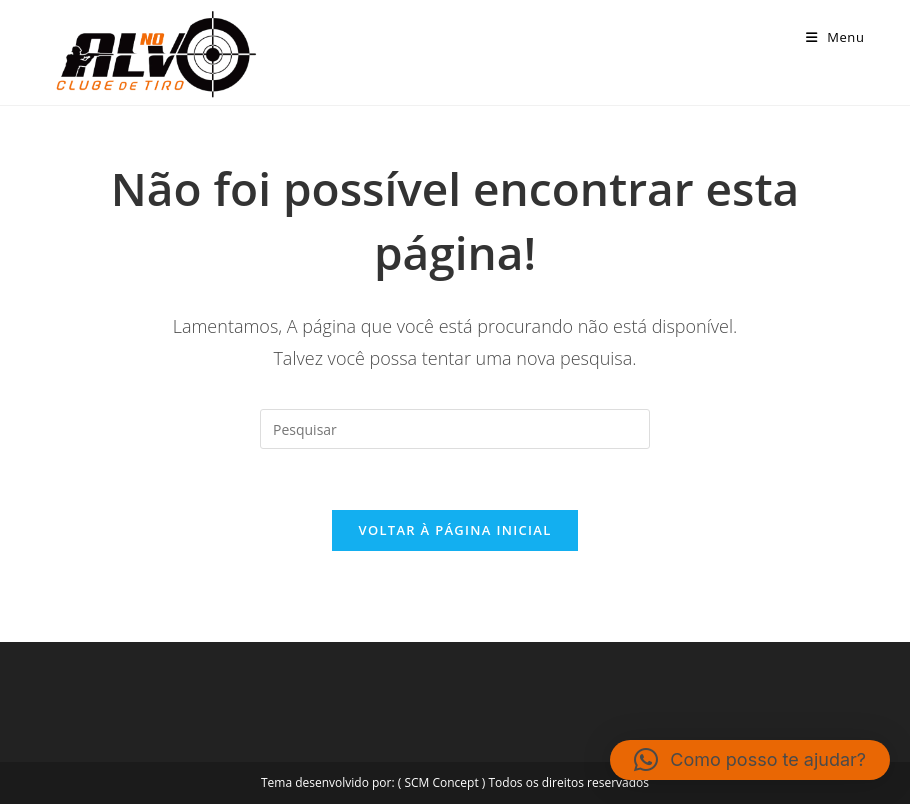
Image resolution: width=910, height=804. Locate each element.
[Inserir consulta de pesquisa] (455, 429)
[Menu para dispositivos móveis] (835, 37)
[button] (750, 760)
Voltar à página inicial (454, 530)
